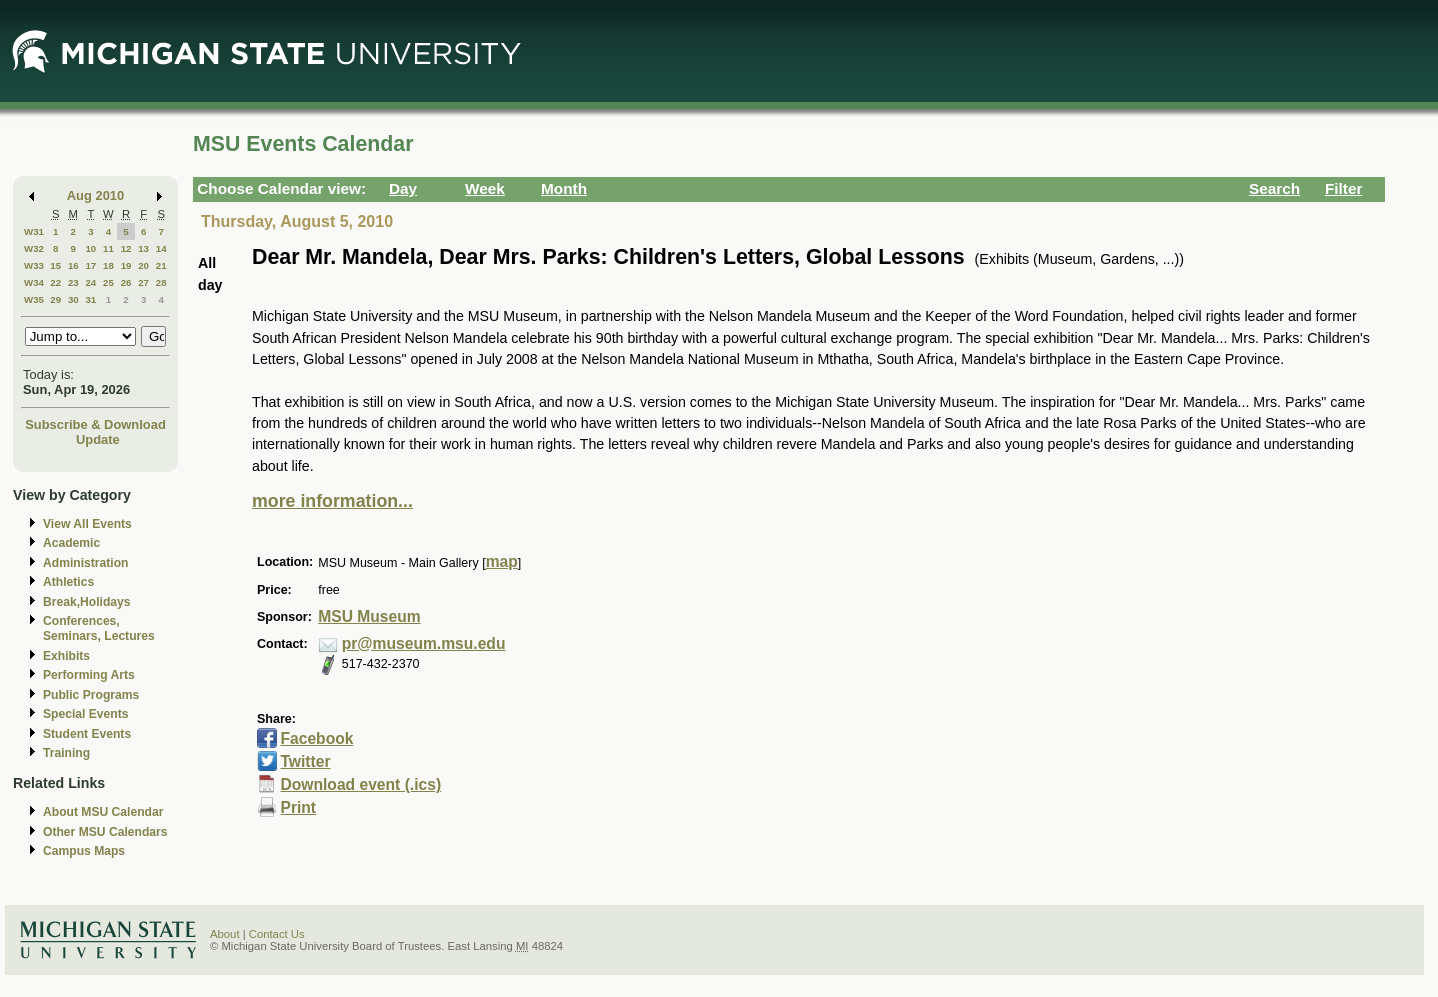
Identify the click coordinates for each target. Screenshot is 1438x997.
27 (143, 282)
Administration (85, 563)
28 (161, 282)
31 (90, 299)
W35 (34, 299)
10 (90, 248)
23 (73, 282)
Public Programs (91, 695)
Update (98, 439)
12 (126, 248)
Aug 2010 (95, 195)
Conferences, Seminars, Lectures (99, 628)
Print (298, 807)
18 (108, 265)
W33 (34, 265)
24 (90, 282)
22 (55, 282)
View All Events (87, 524)
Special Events (85, 714)
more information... (332, 501)
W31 (34, 231)
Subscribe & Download (95, 424)
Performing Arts (89, 675)
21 (161, 265)
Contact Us (277, 934)
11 (108, 248)
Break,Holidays (87, 602)
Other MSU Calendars (105, 832)
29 (55, 299)
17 (90, 265)
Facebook (316, 738)
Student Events (87, 734)
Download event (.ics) (360, 784)
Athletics (68, 582)
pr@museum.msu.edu (424, 643)
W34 (34, 282)
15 (55, 265)
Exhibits (66, 656)
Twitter (305, 761)
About (225, 934)
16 (73, 265)
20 (143, 265)
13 (143, 248)
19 (126, 265)
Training (66, 753)
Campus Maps (84, 851)
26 (126, 282)
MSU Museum (369, 616)
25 (108, 282)
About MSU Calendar (103, 812)
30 (73, 299)
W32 (34, 248)
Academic (71, 543)
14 (161, 248)
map (502, 561)
